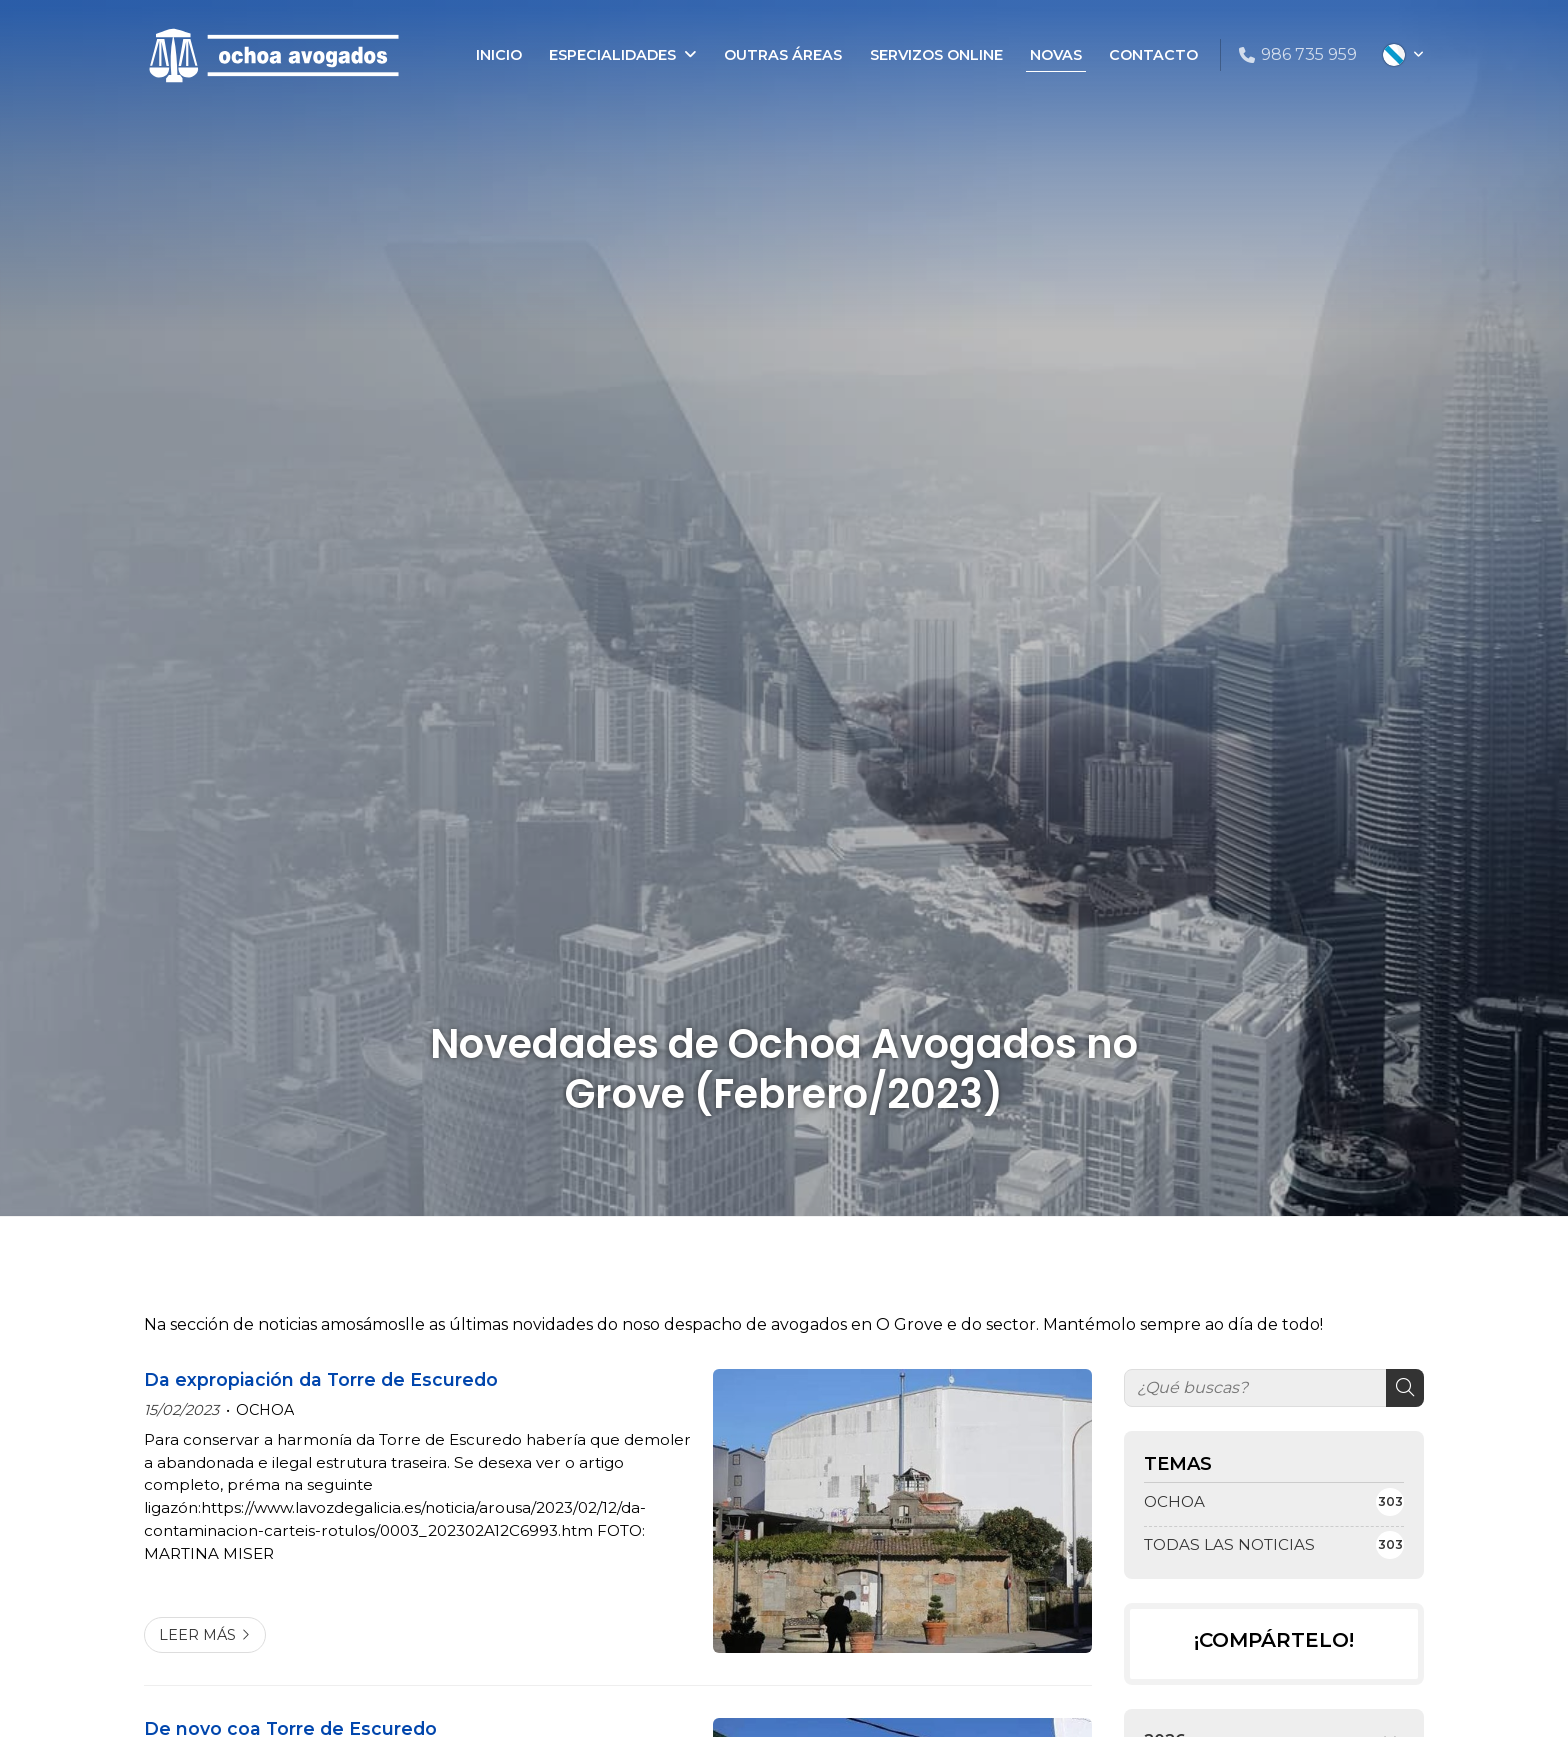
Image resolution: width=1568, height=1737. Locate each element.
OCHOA (265, 1410)
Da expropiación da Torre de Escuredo (321, 1379)
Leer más (197, 1635)
